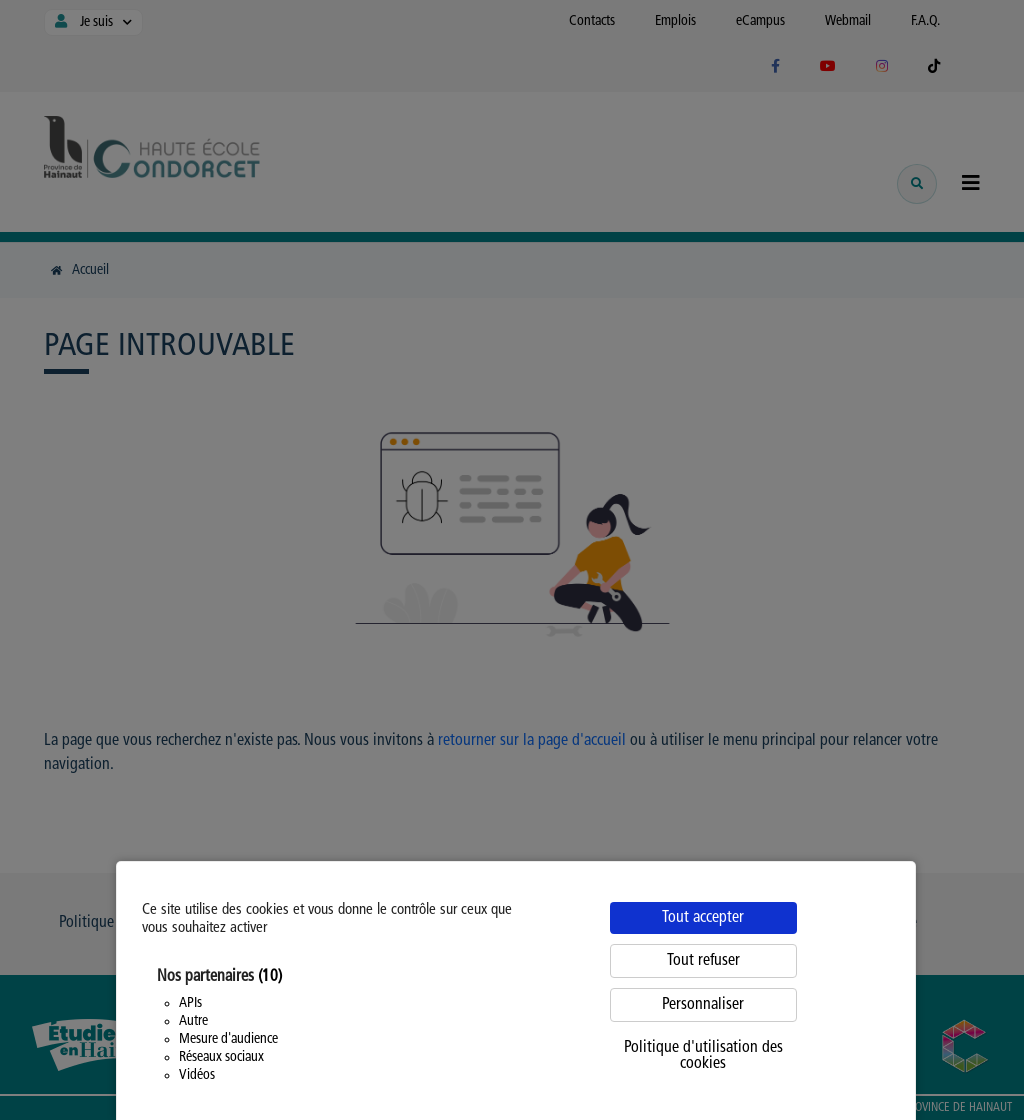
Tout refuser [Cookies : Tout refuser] (703, 961)
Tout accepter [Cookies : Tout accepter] (703, 918)
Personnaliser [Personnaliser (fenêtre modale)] (703, 1005)
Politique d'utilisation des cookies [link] (703, 1056)
